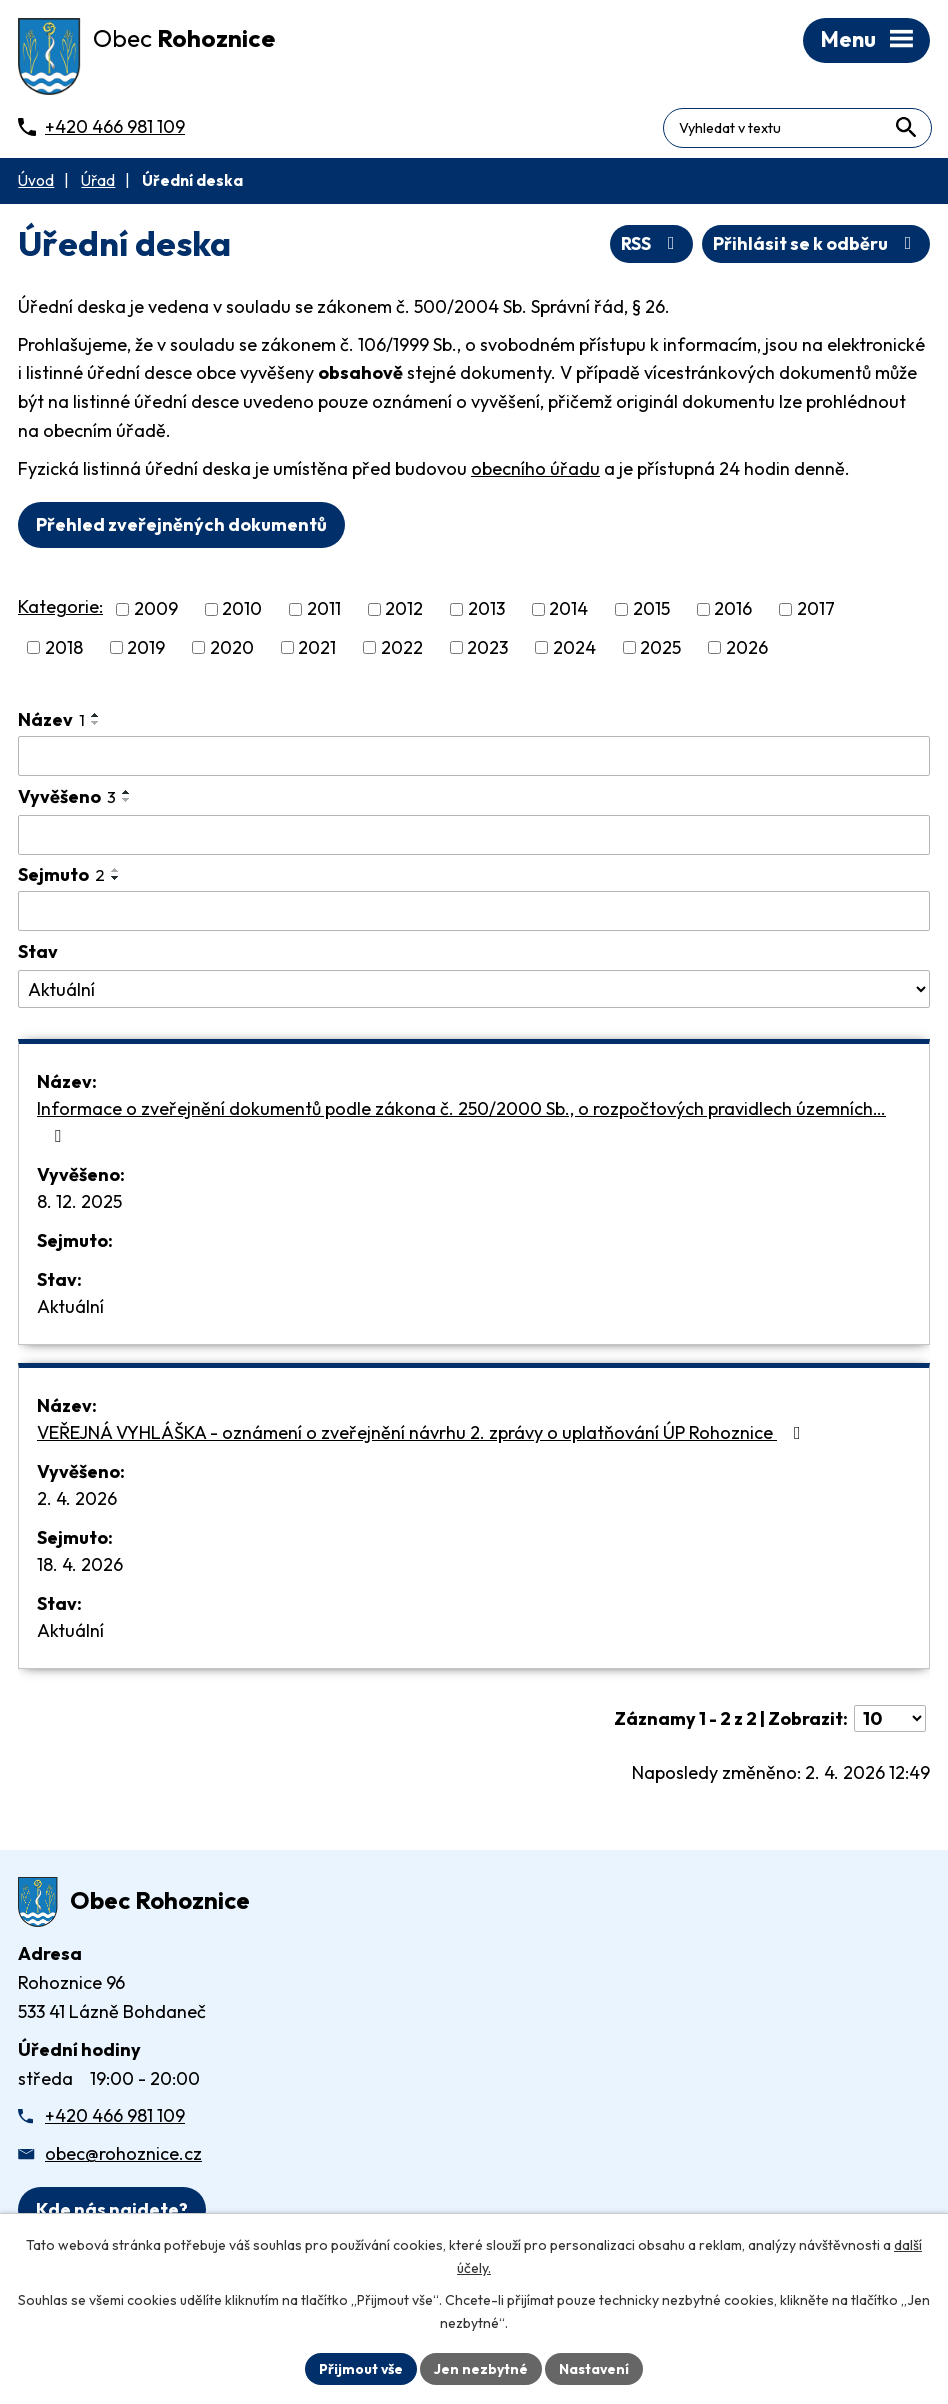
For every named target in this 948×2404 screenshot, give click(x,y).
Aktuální (70, 1308)
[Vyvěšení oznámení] (474, 838)
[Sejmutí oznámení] (474, 914)
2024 (574, 650)
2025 (660, 650)
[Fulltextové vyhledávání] (844, 124)
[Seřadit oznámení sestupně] (96, 726)
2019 (146, 650)
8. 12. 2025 (79, 1203)
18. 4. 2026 (80, 1566)
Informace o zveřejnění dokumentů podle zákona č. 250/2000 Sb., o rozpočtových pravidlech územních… (461, 1123)
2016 (733, 611)
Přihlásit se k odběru (816, 246)
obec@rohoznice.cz (123, 2156)
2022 (402, 650)
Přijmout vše (360, 2368)
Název (51, 722)
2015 (651, 611)
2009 (156, 611)
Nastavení (594, 2368)
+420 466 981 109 (115, 2118)
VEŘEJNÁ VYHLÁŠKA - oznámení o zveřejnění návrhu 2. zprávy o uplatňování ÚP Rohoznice (423, 1434)
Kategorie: (60, 609)
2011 (324, 611)
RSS (651, 246)
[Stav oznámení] (474, 992)
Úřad (98, 183)
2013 (486, 611)
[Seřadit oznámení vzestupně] (96, 718)
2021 (317, 650)
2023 (487, 650)
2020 (232, 650)
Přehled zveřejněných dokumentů (181, 526)
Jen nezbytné (481, 2368)
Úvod (36, 183)
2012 (404, 611)
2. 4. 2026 (77, 1500)
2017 (816, 611)
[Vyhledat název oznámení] (474, 759)
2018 (64, 650)
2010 (242, 611)
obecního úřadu (535, 471)
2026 (747, 650)
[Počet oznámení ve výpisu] (890, 1720)
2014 (568, 611)
